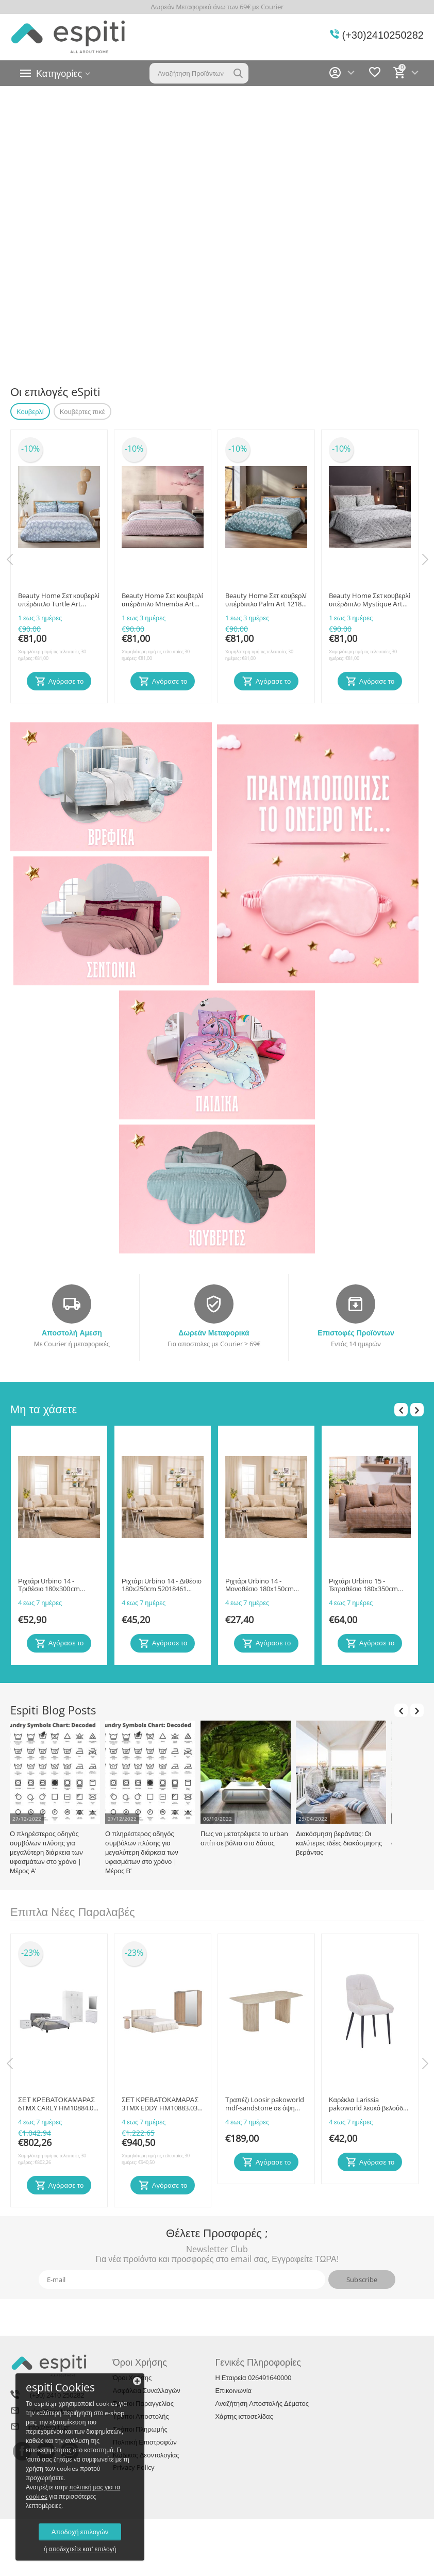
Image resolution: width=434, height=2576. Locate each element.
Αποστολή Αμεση (72, 1332)
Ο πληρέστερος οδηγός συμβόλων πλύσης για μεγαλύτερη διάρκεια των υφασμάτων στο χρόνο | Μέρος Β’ (141, 1852)
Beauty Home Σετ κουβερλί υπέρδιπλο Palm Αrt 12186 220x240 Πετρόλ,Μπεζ (266, 600)
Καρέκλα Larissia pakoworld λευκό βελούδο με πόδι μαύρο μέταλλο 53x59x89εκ (368, 2104)
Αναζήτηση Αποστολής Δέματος (262, 2403)
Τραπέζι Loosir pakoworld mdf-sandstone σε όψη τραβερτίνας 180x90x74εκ (264, 2104)
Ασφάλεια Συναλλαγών (146, 2390)
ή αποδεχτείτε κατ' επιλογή (80, 2549)
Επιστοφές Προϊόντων (356, 1332)
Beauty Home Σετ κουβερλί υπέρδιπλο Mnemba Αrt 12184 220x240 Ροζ (162, 600)
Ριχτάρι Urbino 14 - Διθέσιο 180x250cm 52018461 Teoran (162, 1585)
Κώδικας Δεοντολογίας (146, 2454)
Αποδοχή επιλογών (80, 2531)
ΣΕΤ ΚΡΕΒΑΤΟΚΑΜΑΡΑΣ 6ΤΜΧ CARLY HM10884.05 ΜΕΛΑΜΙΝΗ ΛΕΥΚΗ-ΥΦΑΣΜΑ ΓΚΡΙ (57, 2104)
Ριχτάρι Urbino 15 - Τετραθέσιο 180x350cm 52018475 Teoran (363, 1585)
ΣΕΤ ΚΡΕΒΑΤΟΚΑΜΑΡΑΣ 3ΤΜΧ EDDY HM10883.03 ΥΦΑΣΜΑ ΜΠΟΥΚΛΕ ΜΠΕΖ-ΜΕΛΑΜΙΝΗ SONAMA (160, 2104)
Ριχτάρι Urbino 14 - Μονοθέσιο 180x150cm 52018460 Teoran (259, 1585)
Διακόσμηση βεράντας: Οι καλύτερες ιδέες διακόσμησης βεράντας (339, 1843)
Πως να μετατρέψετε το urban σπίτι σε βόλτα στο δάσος (244, 1838)
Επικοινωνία (233, 2390)
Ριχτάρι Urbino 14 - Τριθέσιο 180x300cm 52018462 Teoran (49, 1585)
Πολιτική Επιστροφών (145, 2442)
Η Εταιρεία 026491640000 (253, 2377)
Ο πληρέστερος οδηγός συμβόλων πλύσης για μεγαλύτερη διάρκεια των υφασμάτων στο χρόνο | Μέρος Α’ (46, 1852)
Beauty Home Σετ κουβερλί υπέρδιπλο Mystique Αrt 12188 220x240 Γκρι (369, 600)
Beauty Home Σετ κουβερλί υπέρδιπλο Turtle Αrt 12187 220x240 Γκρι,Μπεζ (58, 600)
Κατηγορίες (59, 73)
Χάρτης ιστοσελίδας (244, 2416)
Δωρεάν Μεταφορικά (213, 1332)
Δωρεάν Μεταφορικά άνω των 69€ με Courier (217, 6)
